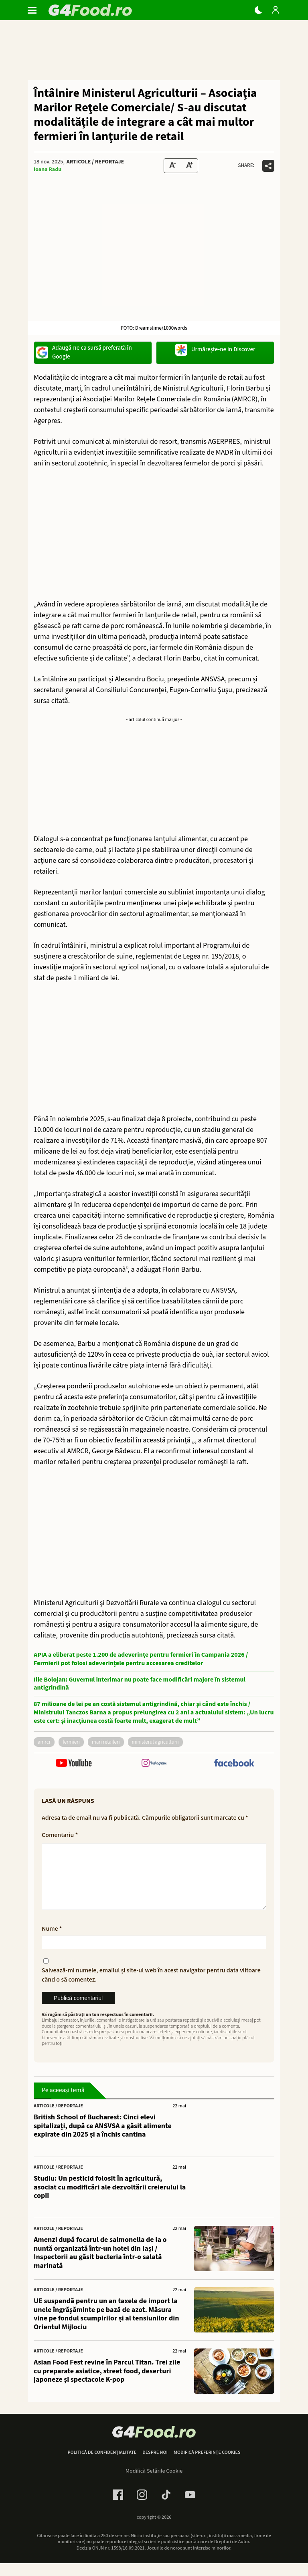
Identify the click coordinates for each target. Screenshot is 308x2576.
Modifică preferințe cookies (207, 2465)
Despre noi (155, 2465)
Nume (52, 1941)
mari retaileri (106, 1741)
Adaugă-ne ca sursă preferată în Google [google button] (84, 352)
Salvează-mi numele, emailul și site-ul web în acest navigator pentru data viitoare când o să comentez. (151, 1987)
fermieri (71, 1741)
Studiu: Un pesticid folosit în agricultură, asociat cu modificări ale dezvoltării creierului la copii (110, 2200)
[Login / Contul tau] (275, 10)
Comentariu (60, 1834)
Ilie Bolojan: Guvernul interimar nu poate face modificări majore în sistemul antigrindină (139, 1683)
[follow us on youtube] (74, 1763)
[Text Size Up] (189, 166)
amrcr (44, 1741)
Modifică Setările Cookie (154, 2484)
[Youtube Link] (190, 2507)
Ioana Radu (47, 169)
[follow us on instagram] (154, 1763)
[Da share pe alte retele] (268, 166)
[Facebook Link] (118, 2507)
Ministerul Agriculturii (155, 1741)
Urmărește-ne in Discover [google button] (215, 350)
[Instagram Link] (142, 2507)
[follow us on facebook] (234, 1763)
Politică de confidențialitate (101, 2465)
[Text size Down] (172, 166)
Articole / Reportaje (95, 161)
